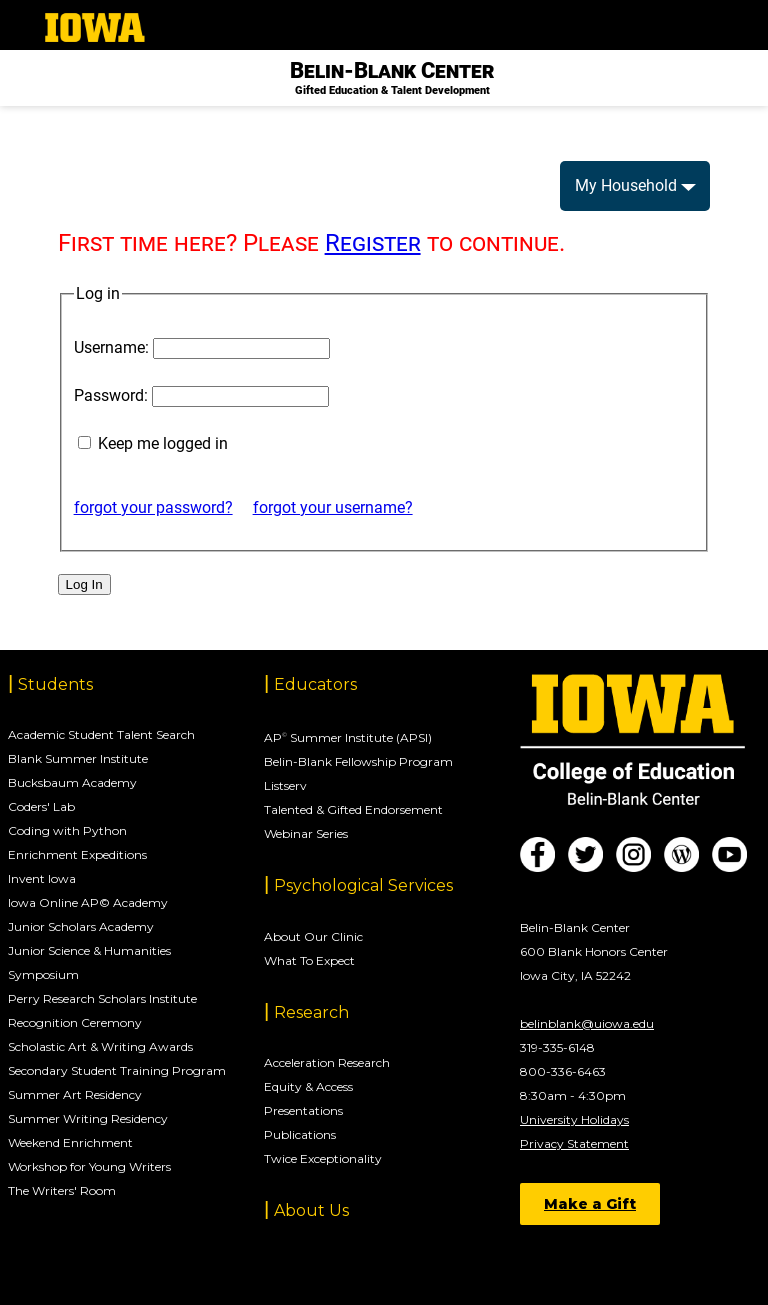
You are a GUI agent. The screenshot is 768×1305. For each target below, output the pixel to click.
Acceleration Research (327, 1062)
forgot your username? (333, 507)
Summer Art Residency (75, 1094)
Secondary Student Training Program (117, 1070)
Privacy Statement (574, 1143)
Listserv (285, 785)
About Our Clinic (313, 936)
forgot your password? (153, 507)
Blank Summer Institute (78, 758)
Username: (111, 347)
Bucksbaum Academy (72, 782)
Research (311, 1012)
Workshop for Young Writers (89, 1166)
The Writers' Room (62, 1190)
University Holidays (574, 1119)
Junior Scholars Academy (81, 926)
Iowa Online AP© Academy (88, 902)
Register (373, 243)
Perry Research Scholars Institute (102, 998)
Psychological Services (363, 885)
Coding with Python (67, 830)
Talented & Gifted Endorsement (353, 809)
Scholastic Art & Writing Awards (100, 1046)
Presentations (303, 1110)
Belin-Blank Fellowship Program (358, 761)
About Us (311, 1210)
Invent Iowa (42, 878)
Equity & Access (308, 1086)
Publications (300, 1134)
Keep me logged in (163, 443)
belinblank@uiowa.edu (587, 1023)
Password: (111, 395)
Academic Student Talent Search (101, 734)
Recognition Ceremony (75, 1022)
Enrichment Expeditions (77, 854)
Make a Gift (590, 1204)
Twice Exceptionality (323, 1158)
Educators (315, 684)
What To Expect (309, 960)
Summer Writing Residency (88, 1118)
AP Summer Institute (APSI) (348, 737)
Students (55, 684)
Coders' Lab (41, 806)
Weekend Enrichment (70, 1142)
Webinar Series (306, 833)
